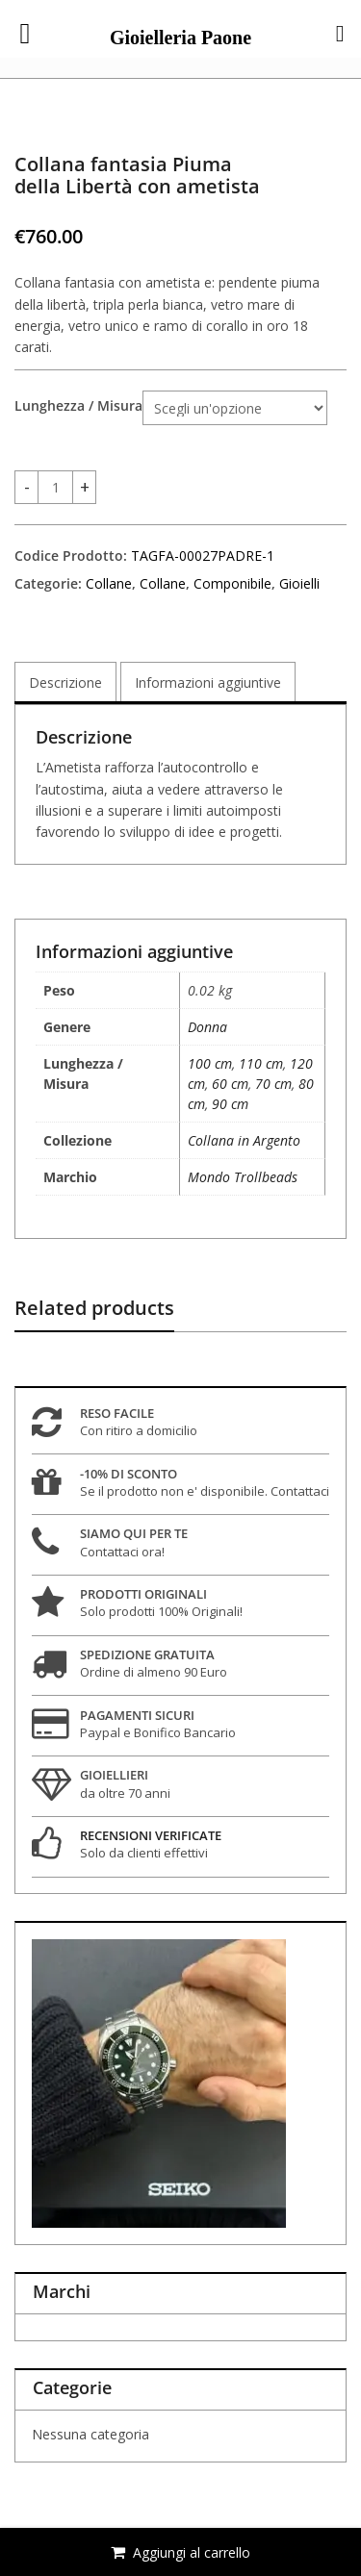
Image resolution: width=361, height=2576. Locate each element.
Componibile (232, 583)
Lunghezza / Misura (78, 406)
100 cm (210, 1063)
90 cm (230, 1104)
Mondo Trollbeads (242, 1177)
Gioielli (299, 583)
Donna (207, 1027)
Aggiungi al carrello (191, 2552)
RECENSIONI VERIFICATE (150, 1835)
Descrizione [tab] (65, 682)
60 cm (230, 1083)
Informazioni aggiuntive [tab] (208, 682)
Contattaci (300, 1491)
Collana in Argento (244, 1140)
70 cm (273, 1083)
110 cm (261, 1063)
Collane (109, 583)
